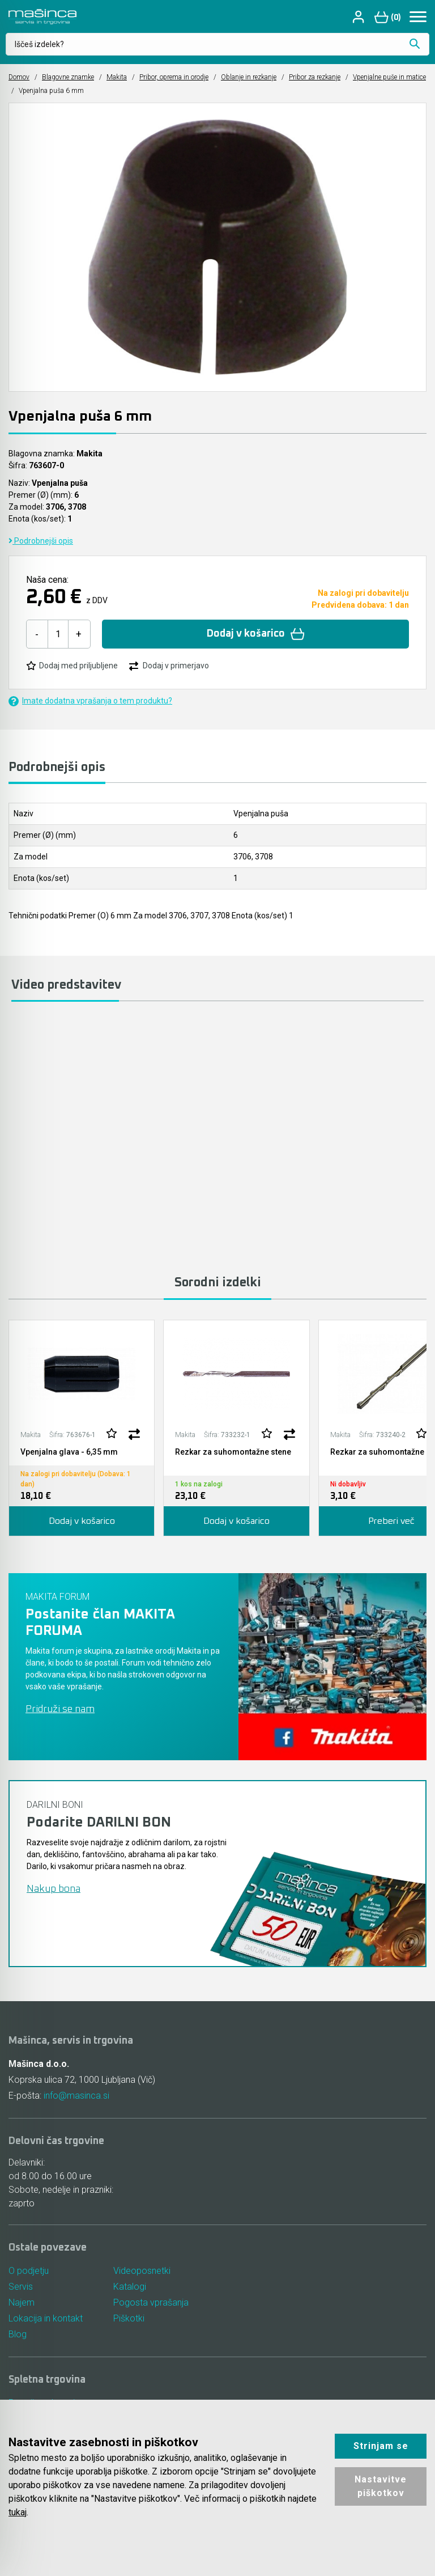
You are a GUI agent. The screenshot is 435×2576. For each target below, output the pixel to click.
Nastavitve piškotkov (381, 2486)
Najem (21, 2302)
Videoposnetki (141, 2270)
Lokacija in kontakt (45, 2318)
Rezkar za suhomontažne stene (233, 1451)
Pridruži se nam (60, 1709)
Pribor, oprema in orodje (173, 77)
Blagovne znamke (68, 77)
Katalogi (129, 2286)
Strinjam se (380, 2446)
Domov (18, 77)
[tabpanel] (81, 1428)
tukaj (17, 2512)
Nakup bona (53, 1889)
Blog (17, 2334)
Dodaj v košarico (256, 634)
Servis (20, 2286)
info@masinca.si (76, 2095)
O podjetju (28, 2270)
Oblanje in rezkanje (248, 77)
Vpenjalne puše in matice (389, 77)
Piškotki (128, 2318)
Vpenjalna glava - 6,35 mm (69, 1451)
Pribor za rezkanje (314, 77)
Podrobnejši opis (40, 540)
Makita (116, 77)
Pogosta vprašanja (151, 2302)
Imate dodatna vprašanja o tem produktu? (90, 701)
